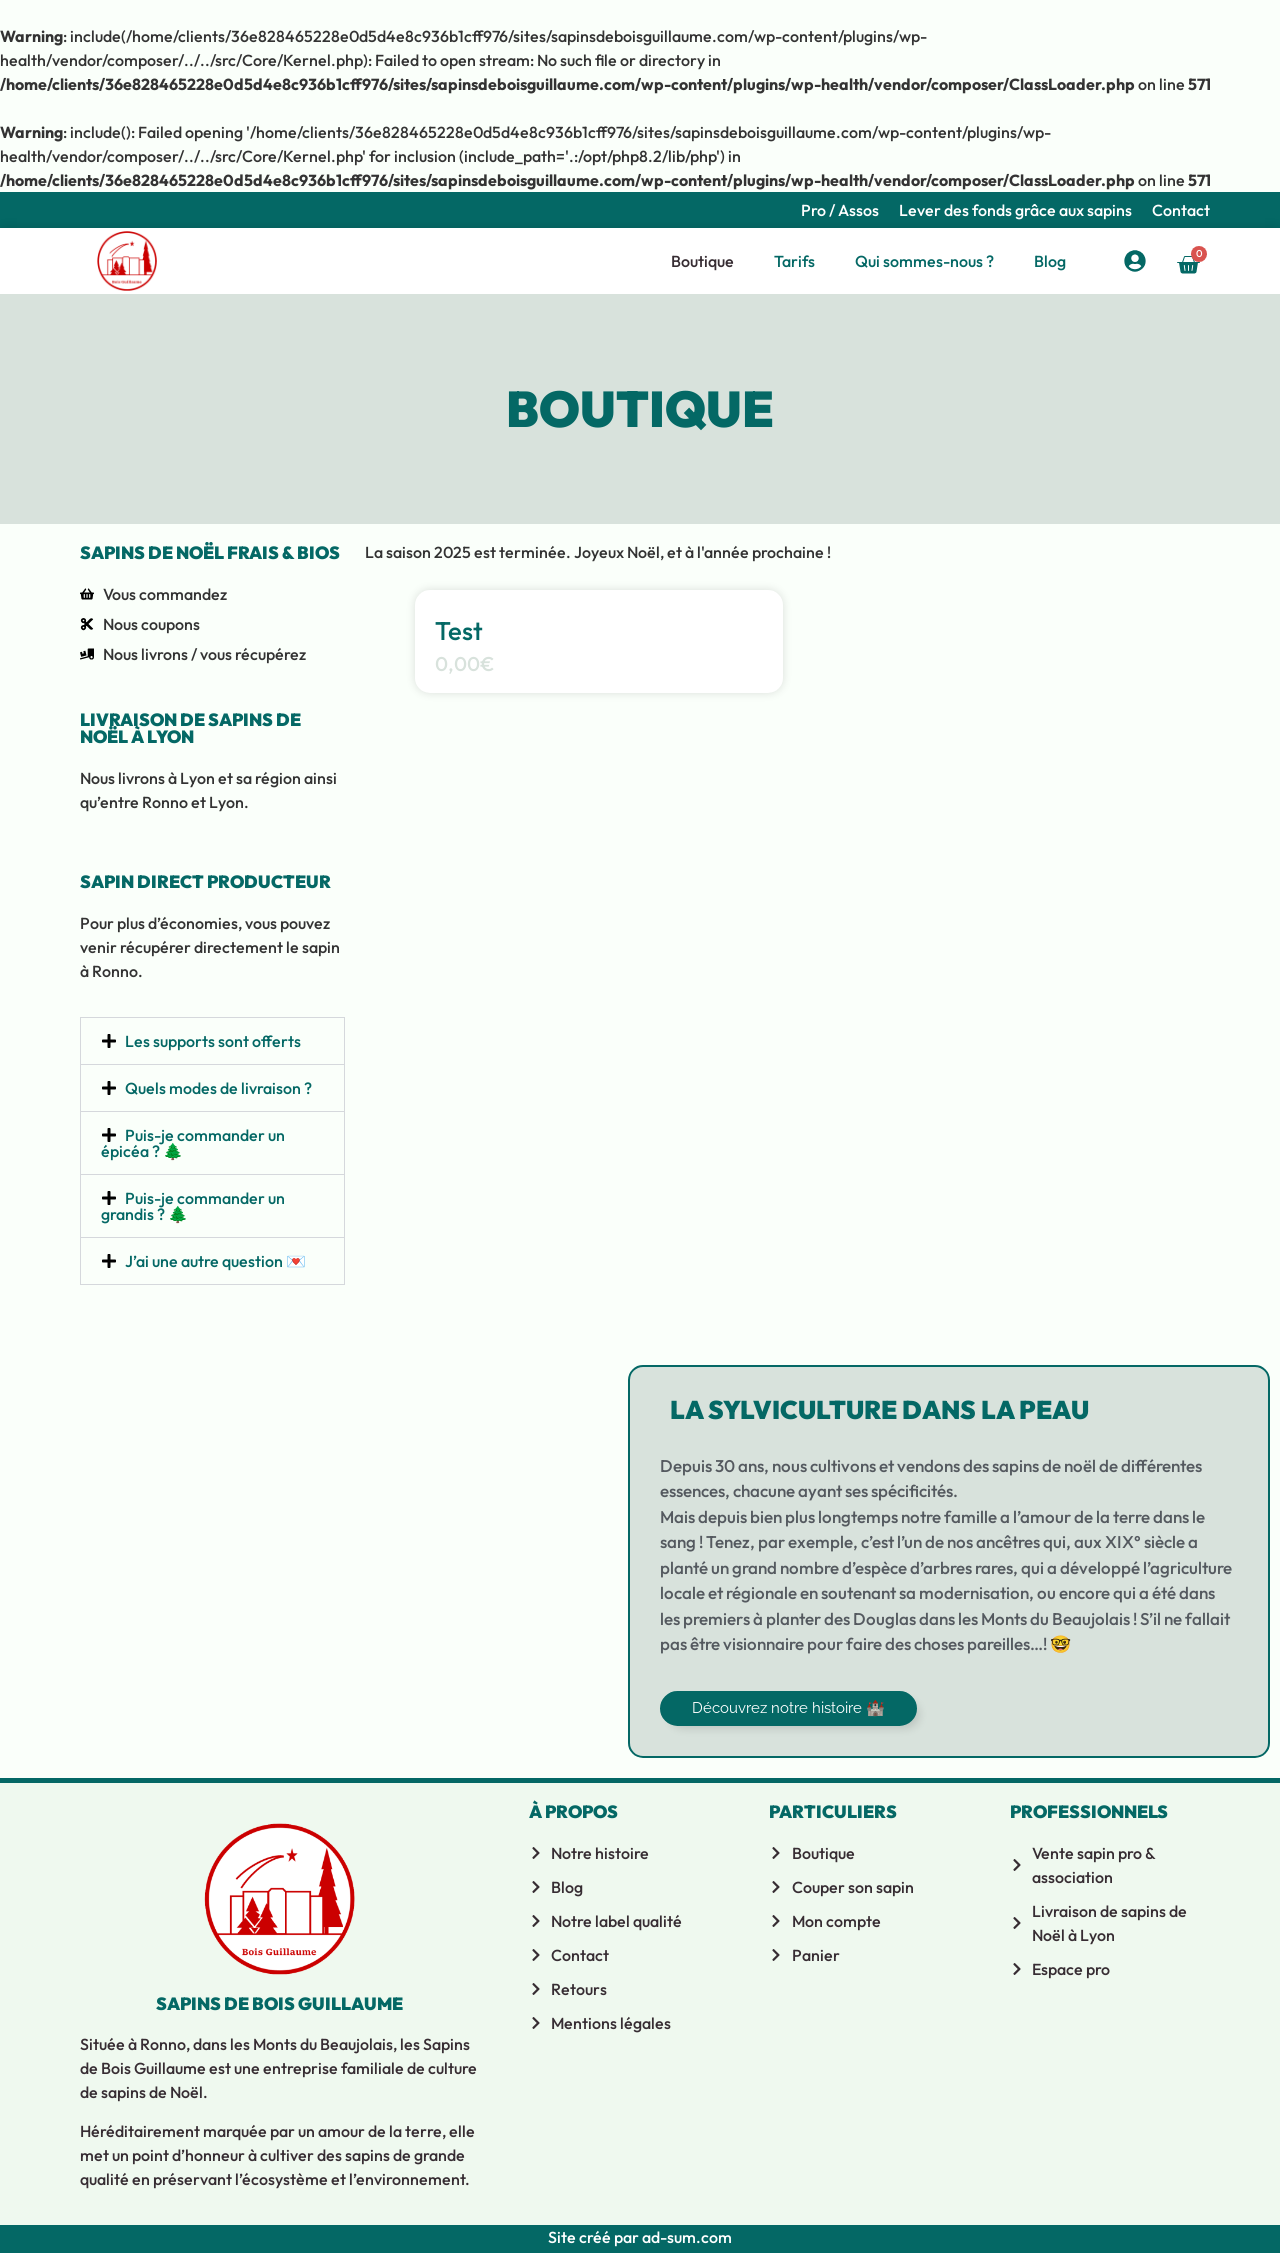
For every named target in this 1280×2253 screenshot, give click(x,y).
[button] (212, 1041)
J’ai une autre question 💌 (215, 1261)
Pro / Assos (840, 210)
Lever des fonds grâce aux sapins (1015, 210)
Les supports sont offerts (213, 1041)
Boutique (702, 261)
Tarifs (794, 261)
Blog (1050, 261)
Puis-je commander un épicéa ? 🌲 (193, 1143)
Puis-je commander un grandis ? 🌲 (193, 1206)
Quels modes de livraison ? (218, 1088)
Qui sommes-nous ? (924, 261)
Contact (1181, 210)
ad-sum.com (685, 2237)
